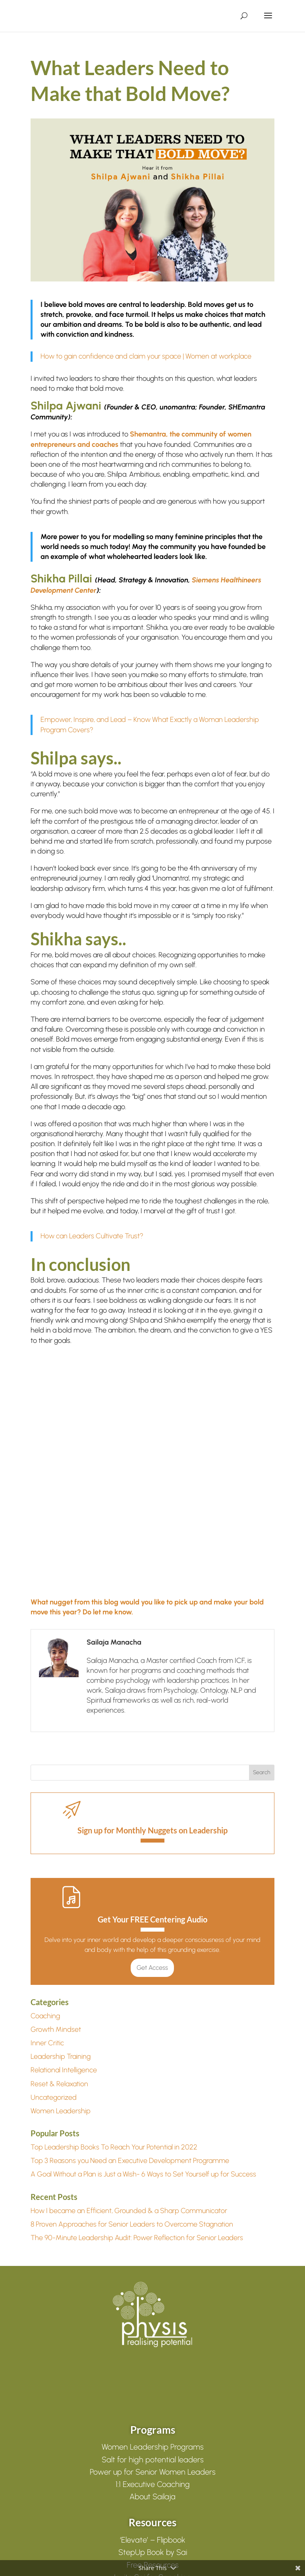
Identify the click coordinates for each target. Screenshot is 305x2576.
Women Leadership (61, 2111)
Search (261, 1772)
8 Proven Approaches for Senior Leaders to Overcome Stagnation (132, 2224)
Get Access (152, 1967)
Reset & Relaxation (59, 2083)
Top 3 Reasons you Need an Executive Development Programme (130, 2160)
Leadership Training (61, 2056)
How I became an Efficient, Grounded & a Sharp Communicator (129, 2210)
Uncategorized (54, 2097)
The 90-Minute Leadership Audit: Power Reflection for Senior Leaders (137, 2237)
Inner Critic (47, 2043)
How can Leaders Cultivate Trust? (92, 1236)
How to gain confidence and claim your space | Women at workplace (146, 356)
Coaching (45, 2016)
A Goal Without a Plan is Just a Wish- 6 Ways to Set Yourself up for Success (143, 2174)
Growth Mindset (56, 2029)
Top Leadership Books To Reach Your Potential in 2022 (114, 2147)
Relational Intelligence (64, 2070)
